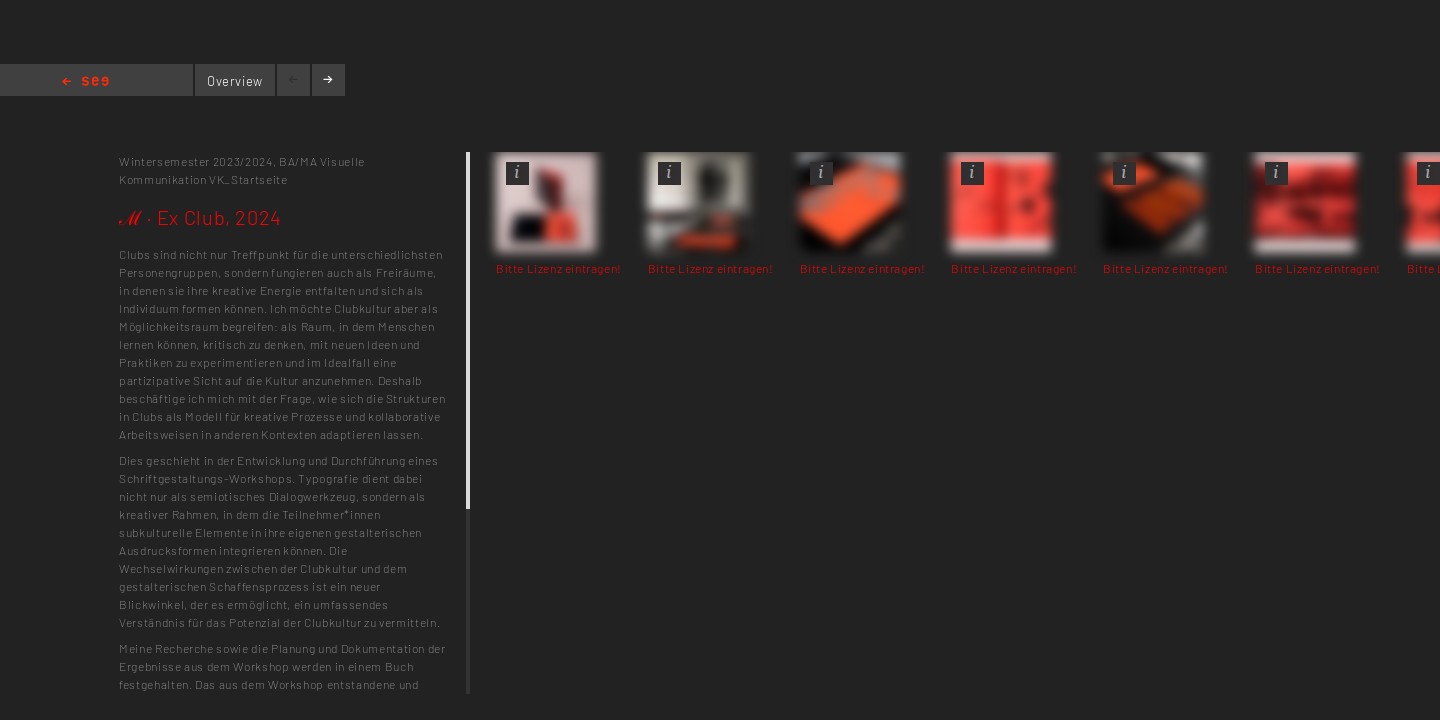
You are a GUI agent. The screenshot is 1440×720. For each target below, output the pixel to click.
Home (85, 82)
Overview (235, 81)
